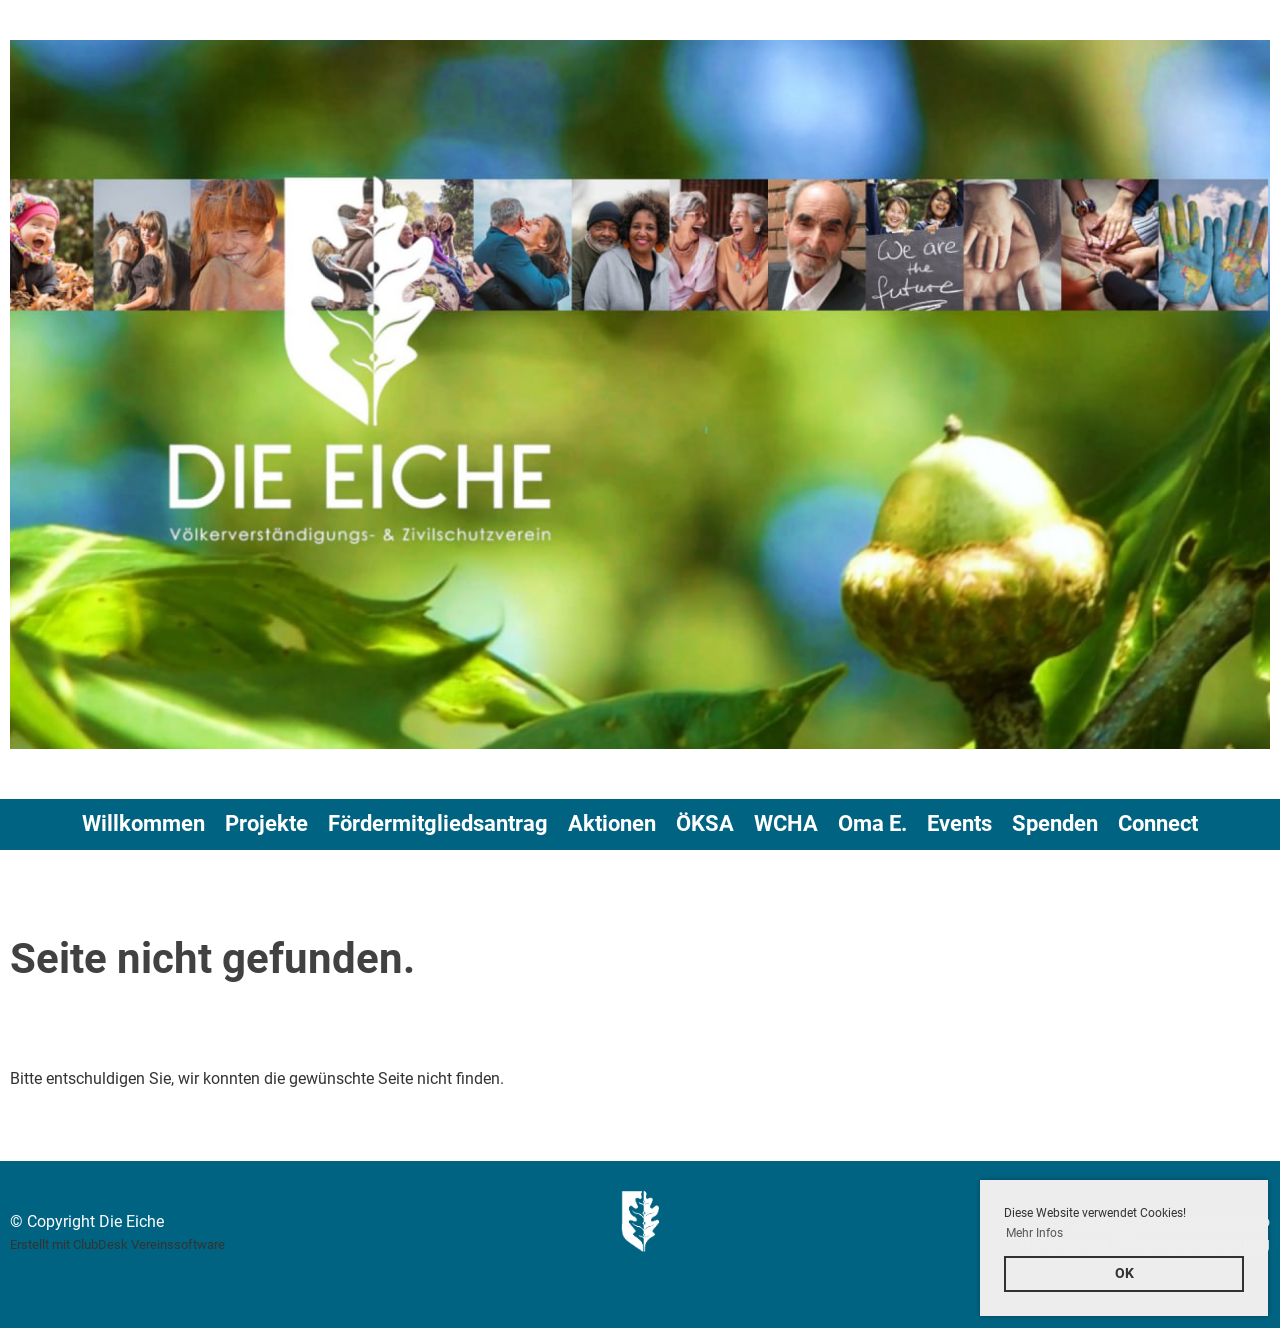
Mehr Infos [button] (1034, 1233)
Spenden (1055, 823)
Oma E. (872, 823)
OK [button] (1124, 1273)
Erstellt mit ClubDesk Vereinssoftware (117, 1244)
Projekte (266, 823)
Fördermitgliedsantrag (438, 823)
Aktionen (612, 823)
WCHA (786, 823)
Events (959, 823)
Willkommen (143, 823)
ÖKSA (705, 823)
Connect (1158, 823)
